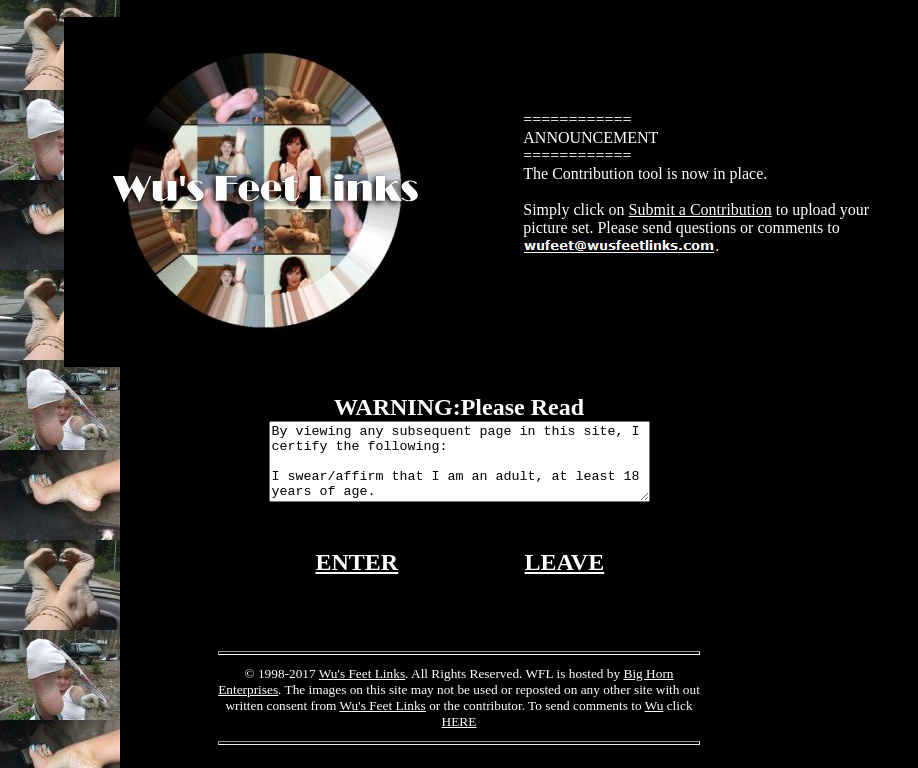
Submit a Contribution (700, 209)
